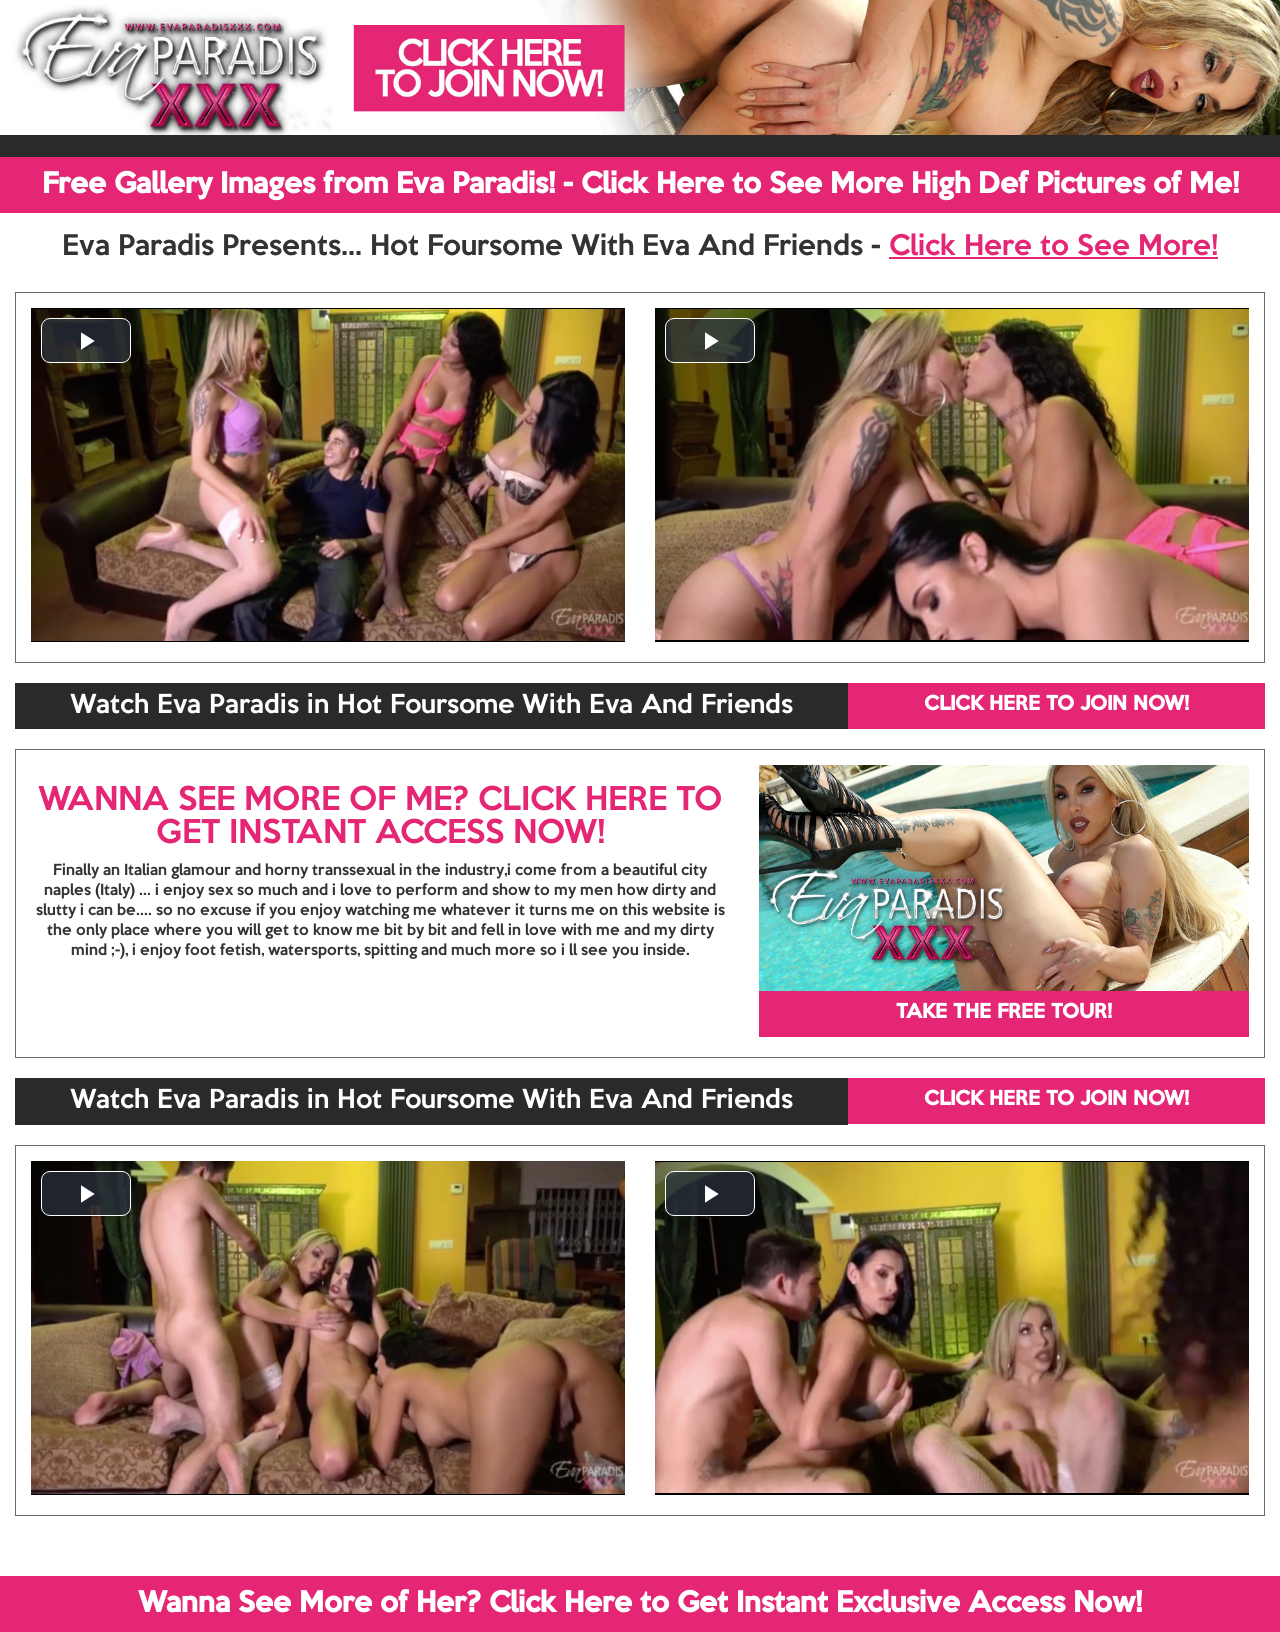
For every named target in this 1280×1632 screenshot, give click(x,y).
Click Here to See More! (1053, 247)
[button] (86, 340)
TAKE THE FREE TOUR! (1004, 1013)
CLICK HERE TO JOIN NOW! (1056, 705)
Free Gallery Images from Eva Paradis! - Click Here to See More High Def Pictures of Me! (640, 185)
